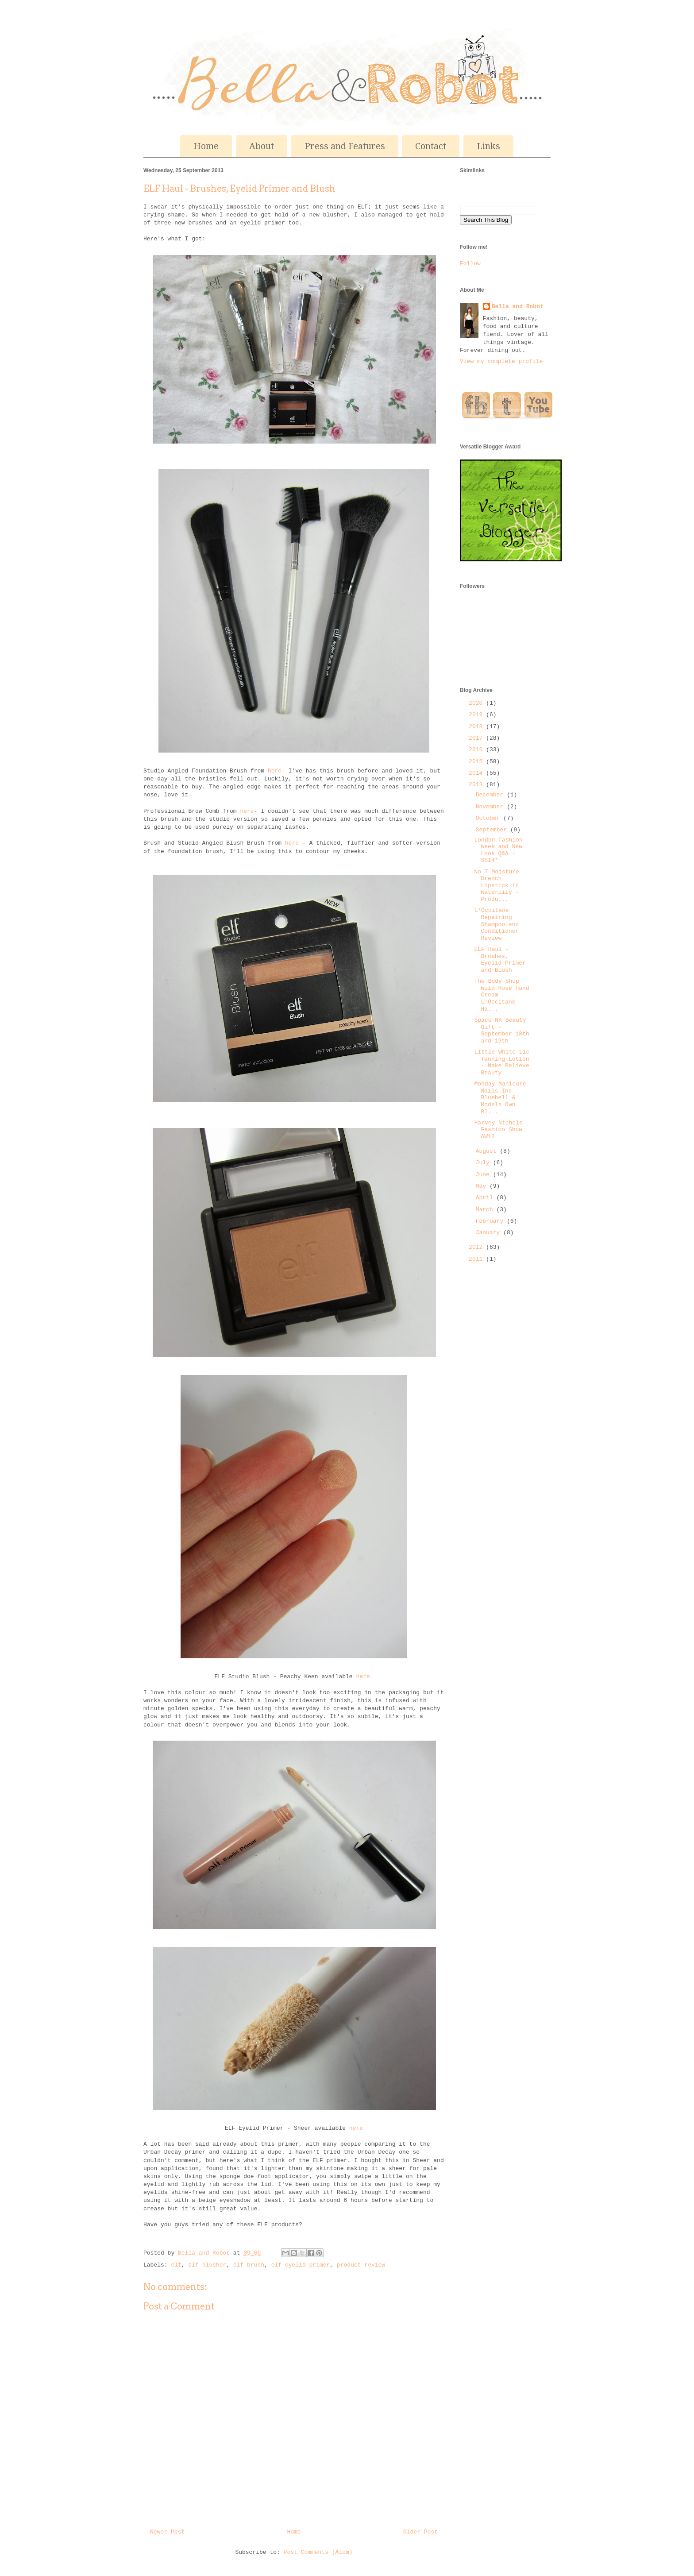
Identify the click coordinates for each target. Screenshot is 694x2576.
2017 (477, 738)
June (484, 1174)
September (493, 829)
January (489, 1232)
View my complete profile (501, 361)
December (491, 795)
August (488, 1151)
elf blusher (207, 2265)
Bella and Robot (205, 2253)
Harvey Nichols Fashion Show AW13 (498, 1130)
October (489, 818)
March (486, 1209)
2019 (477, 714)
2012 (477, 1247)
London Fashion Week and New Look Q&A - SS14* (498, 850)
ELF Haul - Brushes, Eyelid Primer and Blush (499, 959)
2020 (477, 703)
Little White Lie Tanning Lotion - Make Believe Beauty (501, 1062)
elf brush (248, 2265)
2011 (477, 1259)
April (486, 1197)
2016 (477, 749)
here (274, 771)
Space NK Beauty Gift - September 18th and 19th (501, 1030)
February (491, 1221)
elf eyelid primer (300, 2265)
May (483, 1186)
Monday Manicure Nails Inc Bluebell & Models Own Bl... (500, 1098)
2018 (477, 726)
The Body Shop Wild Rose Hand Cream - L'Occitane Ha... (501, 995)
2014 (477, 773)
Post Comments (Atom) (318, 2552)
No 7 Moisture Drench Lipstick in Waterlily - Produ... (496, 886)
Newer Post (167, 2532)
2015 (477, 761)
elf (176, 2265)
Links (488, 146)
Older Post (420, 2532)
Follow (470, 263)
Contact (430, 146)
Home (206, 146)
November (491, 806)
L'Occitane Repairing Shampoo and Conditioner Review (496, 924)
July (484, 1162)
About (261, 146)
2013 (477, 784)
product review (361, 2265)
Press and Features (345, 146)
